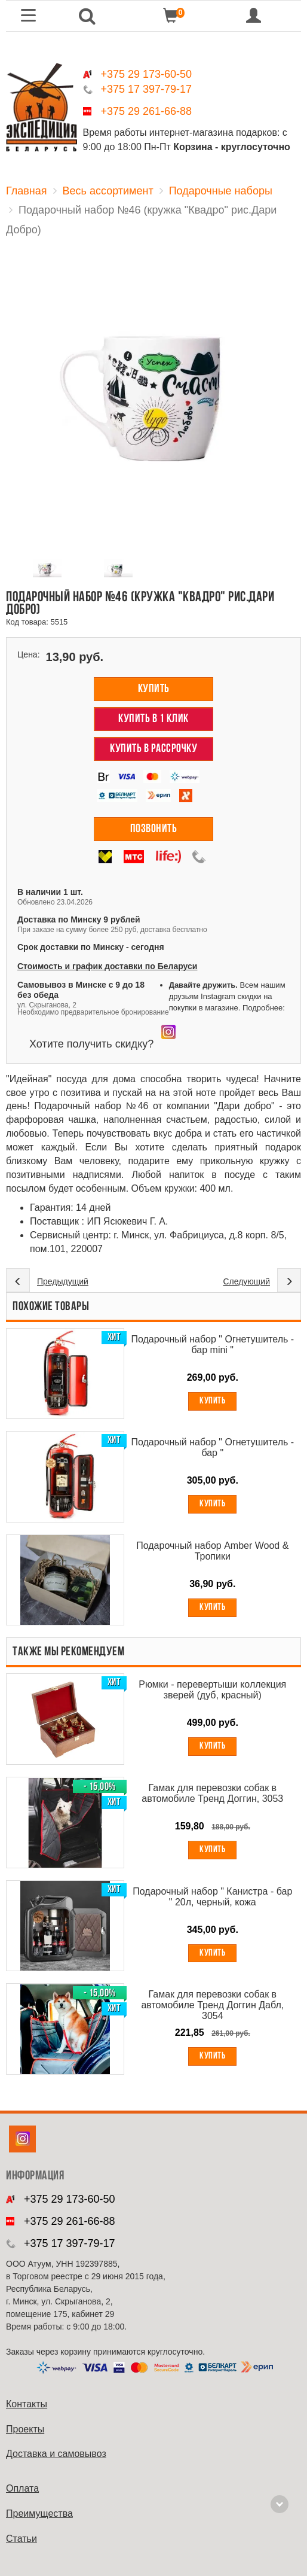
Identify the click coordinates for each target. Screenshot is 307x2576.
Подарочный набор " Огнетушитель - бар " (212, 1447)
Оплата (22, 2488)
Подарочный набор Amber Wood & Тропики (212, 1550)
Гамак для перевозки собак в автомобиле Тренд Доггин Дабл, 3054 (212, 2005)
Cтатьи (21, 2539)
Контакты (26, 2404)
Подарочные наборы (220, 191)
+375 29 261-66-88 (146, 111)
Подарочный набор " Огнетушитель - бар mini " (212, 1344)
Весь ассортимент (108, 191)
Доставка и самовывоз (56, 2454)
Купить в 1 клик (153, 719)
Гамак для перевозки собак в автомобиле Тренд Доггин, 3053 (212, 1793)
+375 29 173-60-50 (146, 74)
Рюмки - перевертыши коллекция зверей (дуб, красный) (212, 1689)
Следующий (246, 1281)
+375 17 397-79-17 (146, 89)
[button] (87, 16)
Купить (154, 689)
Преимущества (39, 2513)
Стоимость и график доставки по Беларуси (107, 966)
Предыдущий (62, 1281)
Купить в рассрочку (153, 749)
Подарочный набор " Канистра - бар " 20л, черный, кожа (212, 1896)
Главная (26, 191)
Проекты (25, 2429)
